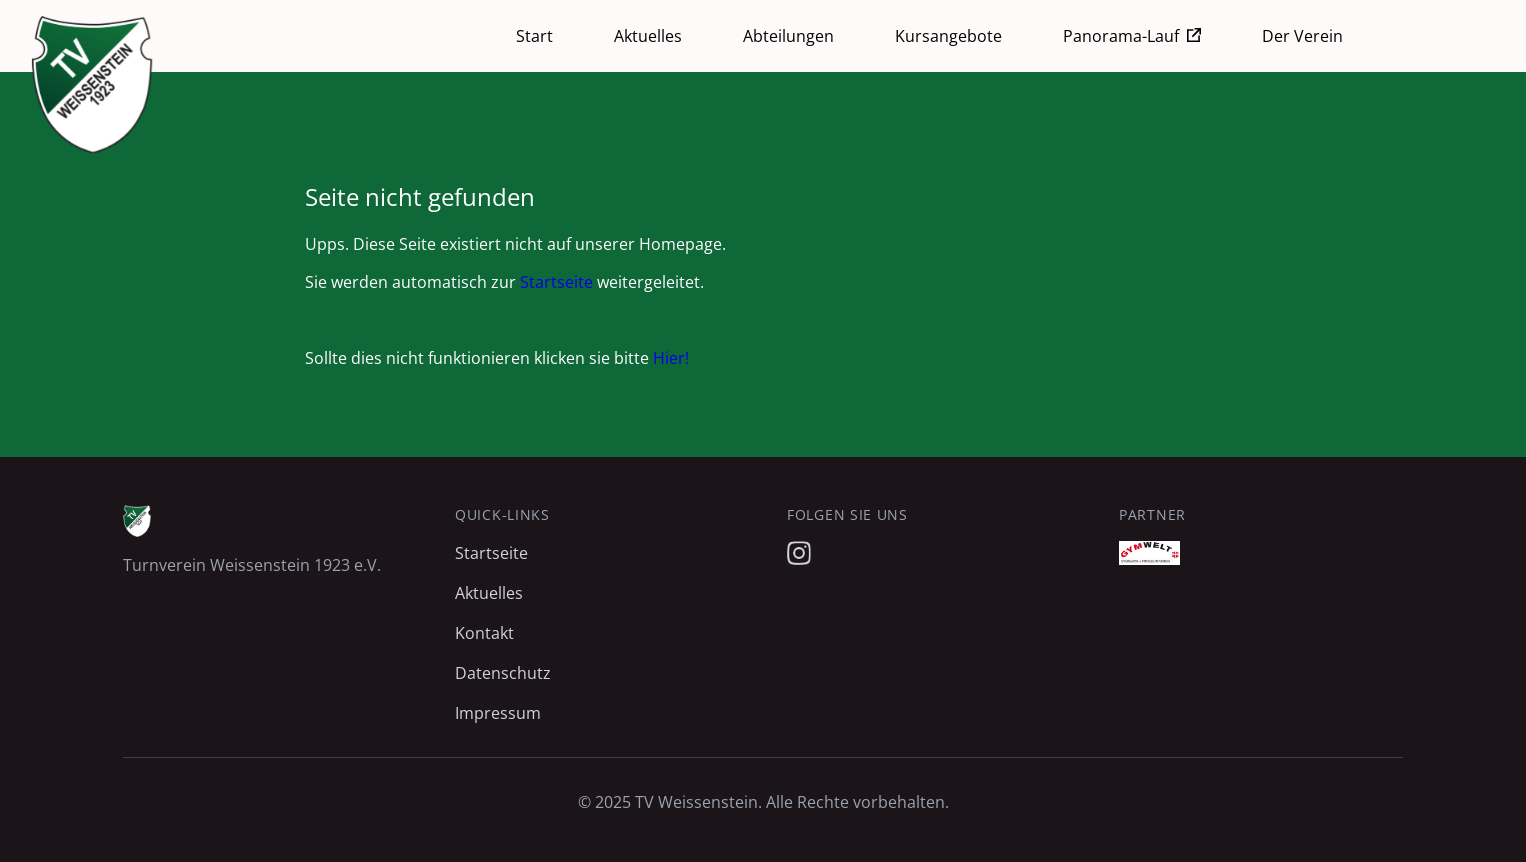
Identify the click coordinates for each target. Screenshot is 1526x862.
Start (534, 36)
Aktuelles (648, 36)
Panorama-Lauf (1121, 36)
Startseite (556, 282)
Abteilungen (788, 36)
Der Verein (1302, 36)
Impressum (498, 713)
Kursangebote (948, 36)
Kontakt (484, 633)
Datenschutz (503, 673)
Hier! (671, 358)
